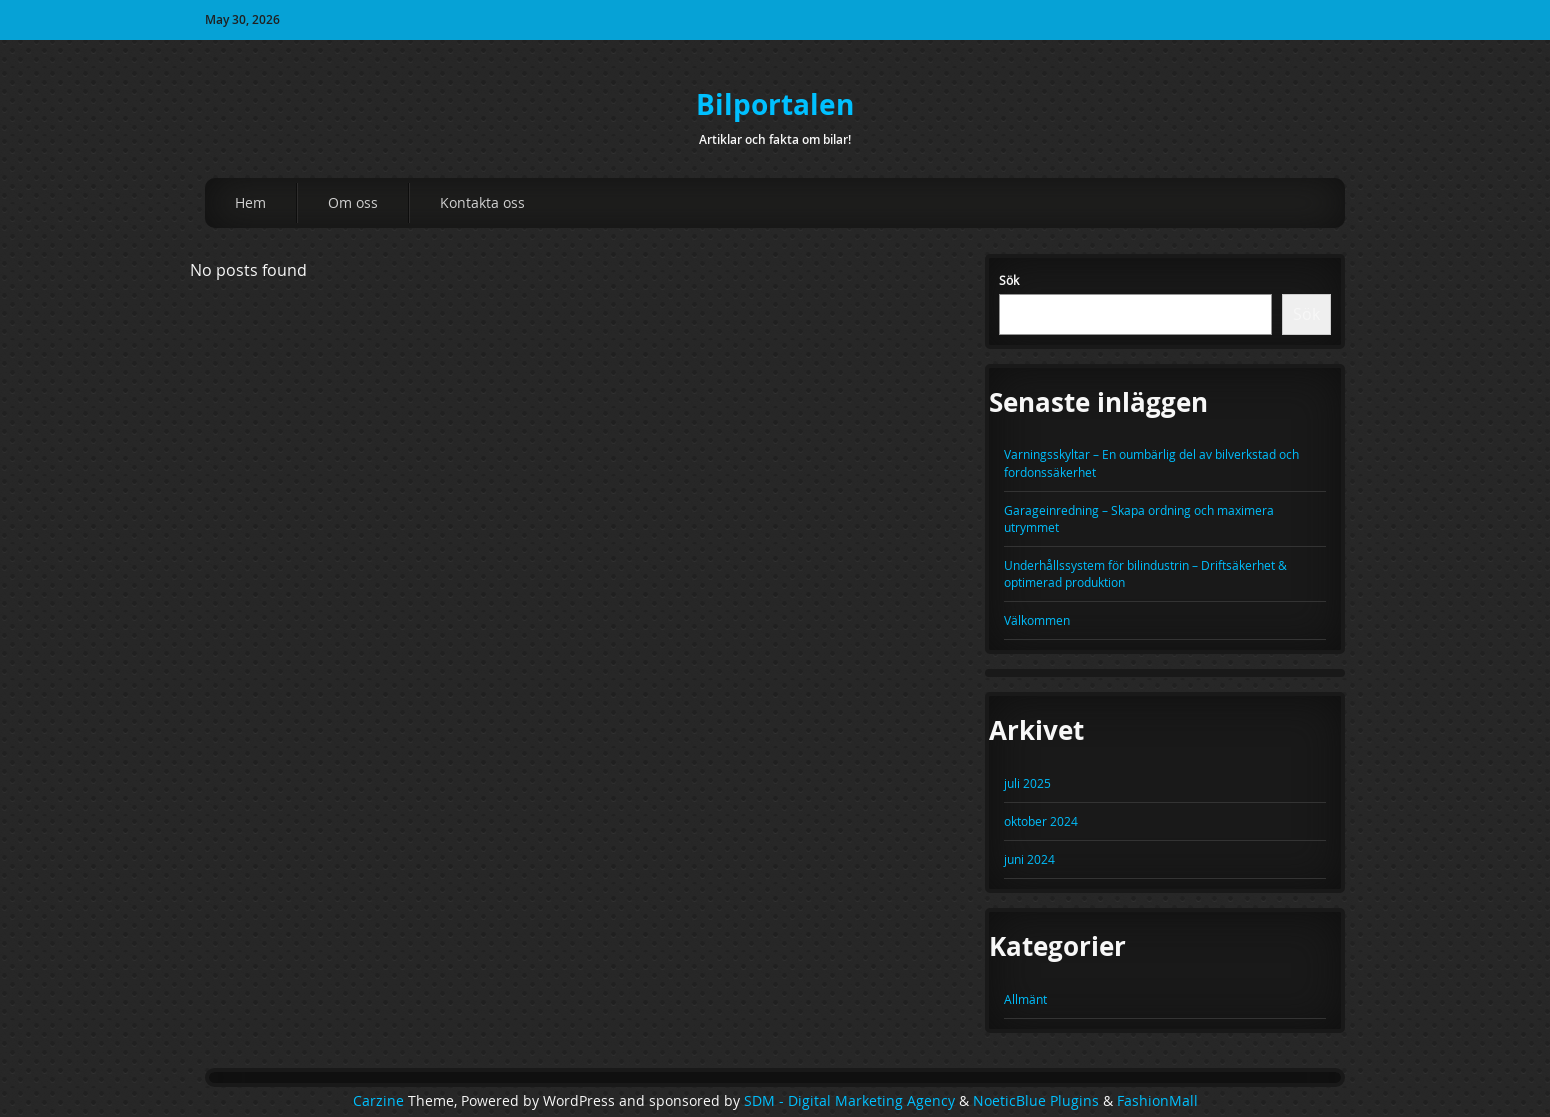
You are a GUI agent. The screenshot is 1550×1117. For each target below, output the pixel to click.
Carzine (380, 1101)
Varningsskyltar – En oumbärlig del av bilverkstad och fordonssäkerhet (1151, 462)
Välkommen (1037, 620)
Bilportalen (775, 104)
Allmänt (1025, 999)
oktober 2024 (1041, 821)
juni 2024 (1029, 859)
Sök (1009, 280)
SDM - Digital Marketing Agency (849, 1101)
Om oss (353, 202)
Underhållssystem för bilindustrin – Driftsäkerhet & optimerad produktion (1145, 573)
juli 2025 (1027, 783)
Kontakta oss (482, 202)
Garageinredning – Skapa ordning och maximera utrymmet (1139, 518)
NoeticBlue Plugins (1036, 1101)
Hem (250, 202)
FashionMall (1157, 1101)
